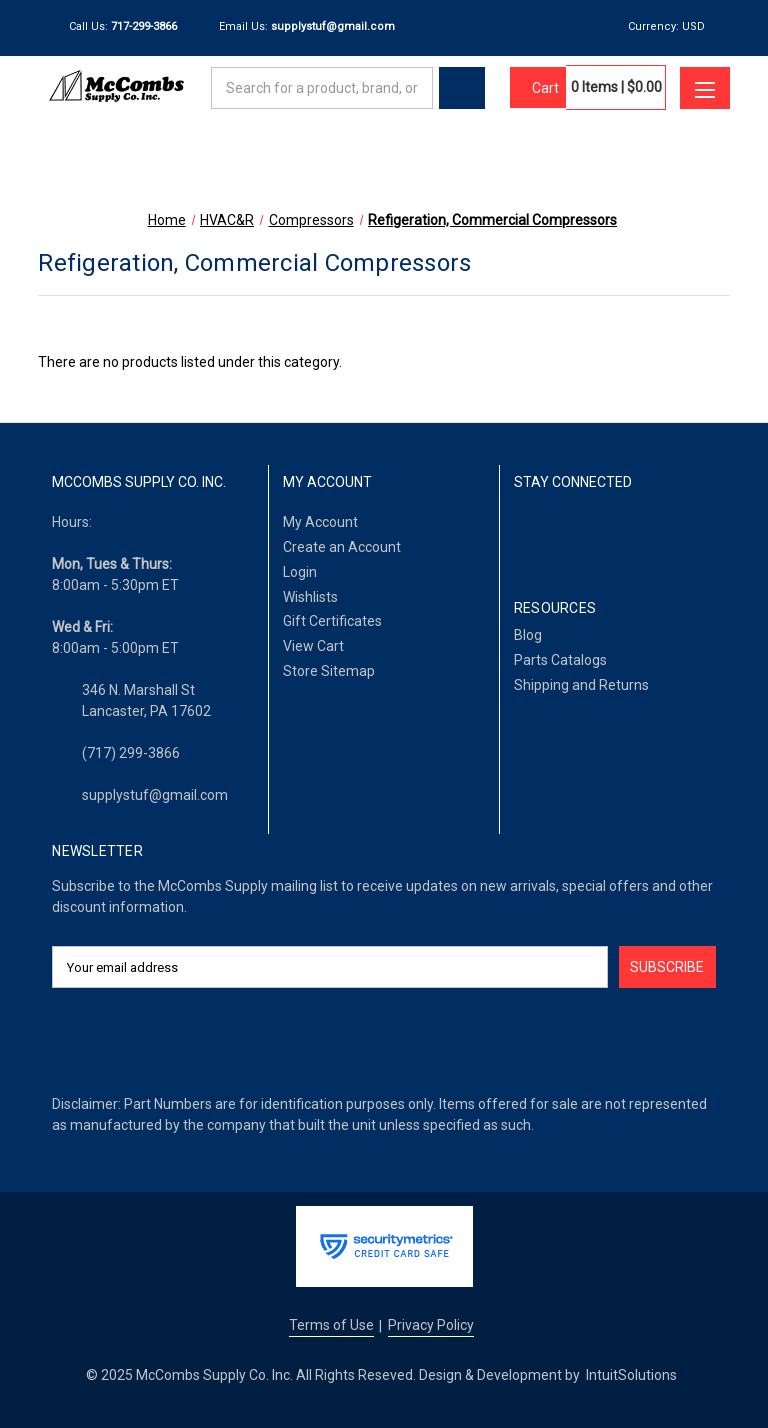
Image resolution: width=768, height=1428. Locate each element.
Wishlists (310, 597)
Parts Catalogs (560, 660)
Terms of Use (331, 1325)
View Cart (313, 646)
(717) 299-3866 (131, 753)
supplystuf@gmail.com (155, 795)
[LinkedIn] (575, 534)
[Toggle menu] (705, 88)
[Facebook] (524, 534)
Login (300, 572)
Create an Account (342, 547)
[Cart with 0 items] (538, 88)
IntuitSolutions (631, 1375)
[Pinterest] (676, 534)
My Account (320, 522)
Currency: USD (673, 26)
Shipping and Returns (581, 685)
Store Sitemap (329, 671)
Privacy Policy (431, 1325)
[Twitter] (626, 534)
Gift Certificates (332, 621)
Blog (528, 635)
